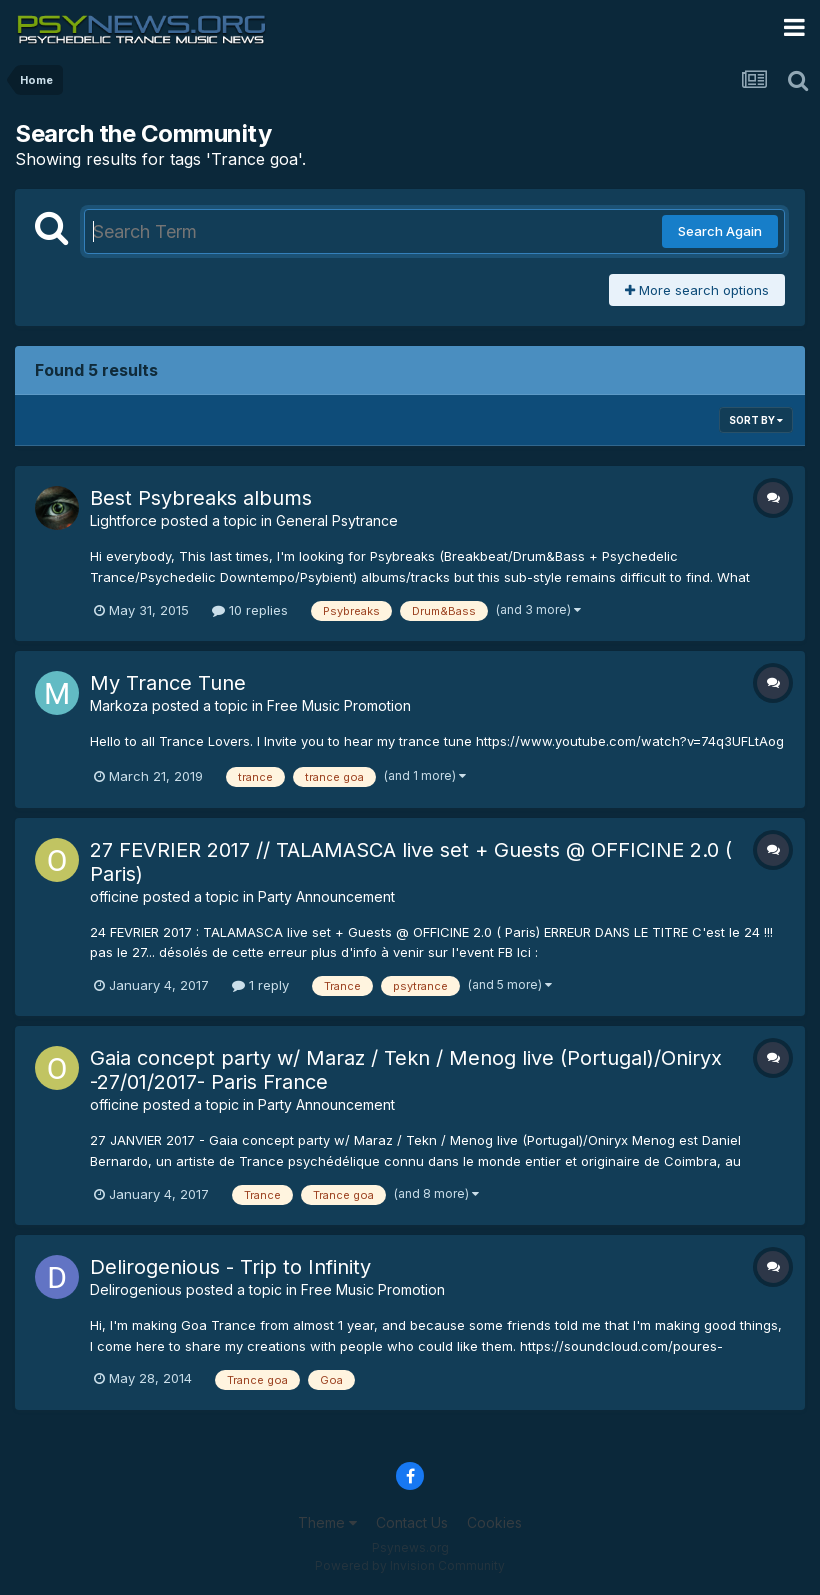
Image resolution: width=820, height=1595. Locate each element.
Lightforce (123, 520)
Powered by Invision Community (410, 1565)
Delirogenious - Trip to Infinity (230, 1267)
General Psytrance (337, 520)
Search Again (720, 231)
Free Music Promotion (339, 705)
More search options (697, 290)
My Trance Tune (168, 683)
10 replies (250, 610)
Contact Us (412, 1522)
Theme (327, 1522)
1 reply (260, 985)
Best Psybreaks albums (201, 498)
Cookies (494, 1522)
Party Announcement (326, 896)
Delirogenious (136, 1289)
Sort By (756, 420)
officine (114, 896)
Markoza (119, 705)
